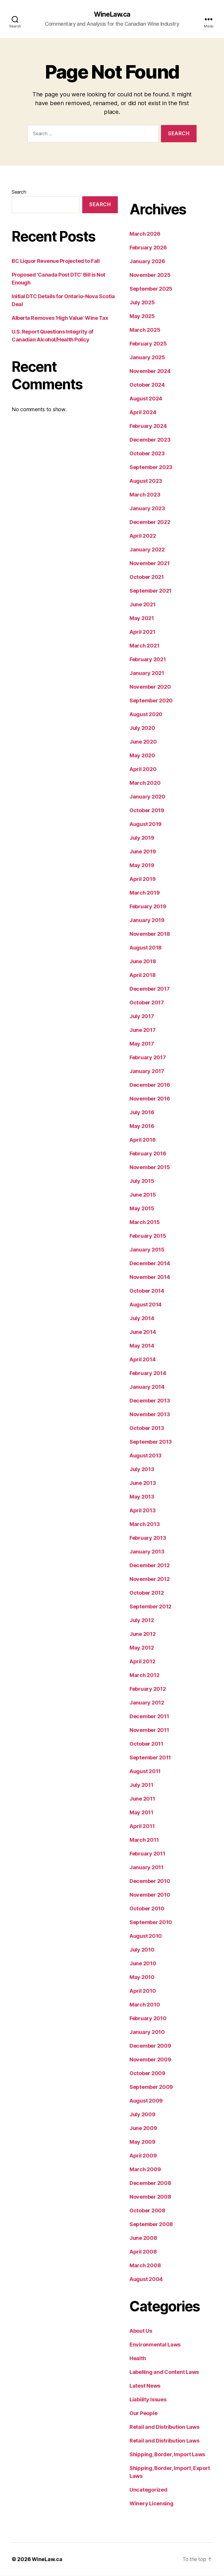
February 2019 (148, 907)
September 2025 (151, 289)
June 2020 (143, 742)
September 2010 (151, 1922)
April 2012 (142, 1662)
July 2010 (142, 1950)
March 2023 (145, 495)
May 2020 (142, 756)
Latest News (145, 2386)
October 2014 (147, 1291)
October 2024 (147, 385)
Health (138, 2358)
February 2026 (148, 248)
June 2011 (142, 1799)
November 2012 (150, 1579)
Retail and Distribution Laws (164, 2427)
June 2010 (143, 1964)
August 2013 (146, 1456)
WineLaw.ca (112, 14)
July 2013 (142, 1469)
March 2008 (145, 2266)
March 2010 (145, 2005)
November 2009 (150, 2060)
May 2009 (142, 2142)
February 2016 (148, 1154)
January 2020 (147, 797)
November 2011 (149, 1730)
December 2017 (150, 989)
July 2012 (142, 1620)
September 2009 (151, 2087)
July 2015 (142, 1181)
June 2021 (143, 605)
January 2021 (147, 673)
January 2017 (147, 1071)
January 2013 (147, 1552)
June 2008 (143, 2238)
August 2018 (146, 948)
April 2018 (142, 975)
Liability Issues (148, 2400)
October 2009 (147, 2073)
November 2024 (150, 371)
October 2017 (147, 1003)
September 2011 (150, 1758)
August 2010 (146, 1936)
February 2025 (148, 344)
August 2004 (146, 2279)
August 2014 (146, 1305)
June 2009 (143, 2128)
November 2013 (150, 1415)
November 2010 (150, 1895)
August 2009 (146, 2101)
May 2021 (142, 618)
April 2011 (142, 1826)
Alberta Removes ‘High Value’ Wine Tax (60, 318)
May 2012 (142, 1648)
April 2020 (143, 769)
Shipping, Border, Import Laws (167, 2455)
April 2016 (142, 1140)
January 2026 (147, 261)
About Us (141, 2331)
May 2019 (142, 865)
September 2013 (151, 1442)
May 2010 (142, 1977)
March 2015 (145, 1222)
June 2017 (143, 1030)
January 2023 (147, 509)
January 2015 (147, 1250)
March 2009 (145, 2170)
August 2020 (146, 714)
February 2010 (148, 2019)
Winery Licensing (152, 2504)
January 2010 (147, 2032)
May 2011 (141, 1813)
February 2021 (148, 660)
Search (19, 192)
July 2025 (142, 303)
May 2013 (142, 1497)
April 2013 (142, 1511)
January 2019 (147, 920)
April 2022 (143, 536)
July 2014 (142, 1318)
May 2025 (142, 316)
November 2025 (150, 275)
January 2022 (147, 550)
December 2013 (150, 1401)
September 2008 (151, 2224)
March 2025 (145, 330)
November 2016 (150, 1099)
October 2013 (147, 1428)
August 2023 (146, 481)
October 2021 (147, 577)
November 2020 (150, 687)
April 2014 (142, 1360)
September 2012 (151, 1607)
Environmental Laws (155, 2345)
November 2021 (150, 563)
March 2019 (145, 893)
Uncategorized (148, 2490)
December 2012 (150, 1566)
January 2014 (147, 1387)
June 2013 (143, 1483)
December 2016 (150, 1085)
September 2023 (151, 467)
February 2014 (148, 1373)
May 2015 (142, 1209)
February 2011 (147, 1854)
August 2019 (146, 824)
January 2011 (147, 1868)
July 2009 (142, 2115)
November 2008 (150, 2197)
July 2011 (141, 1785)
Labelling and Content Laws (164, 2372)
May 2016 (142, 1126)
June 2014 (143, 1332)
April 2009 (143, 2156)
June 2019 (143, 852)
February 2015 (148, 1236)
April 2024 (143, 412)
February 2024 (148, 426)
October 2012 (147, 1593)
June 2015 (143, 1195)
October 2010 (147, 1909)
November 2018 (150, 934)
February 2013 (148, 1538)
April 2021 (142, 632)
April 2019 (142, 879)
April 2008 (143, 2252)
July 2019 (142, 838)
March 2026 (145, 234)
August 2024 (146, 399)
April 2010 (143, 1991)
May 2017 (142, 1044)
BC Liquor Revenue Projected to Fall (55, 261)
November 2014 (150, 1277)
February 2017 (148, 1058)
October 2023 (147, 454)
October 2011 (146, 1744)
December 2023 (150, 440)
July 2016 (142, 1113)
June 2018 (143, 962)
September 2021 (151, 591)
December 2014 (150, 1264)
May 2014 (142, 1346)
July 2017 (142, 1016)
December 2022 (150, 522)
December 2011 (149, 1717)
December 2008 (150, 2183)
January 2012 (147, 1703)
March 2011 (144, 1840)
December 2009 (150, 2046)
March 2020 (145, 783)
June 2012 (143, 1634)
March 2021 (144, 646)
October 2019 (147, 811)
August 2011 (145, 1771)
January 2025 (147, 358)
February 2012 (148, 1689)
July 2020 (142, 728)
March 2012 (144, 1675)
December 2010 (150, 1881)
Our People (143, 2413)
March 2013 (145, 1524)
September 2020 (151, 701)
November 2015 (150, 1167)
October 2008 (147, 2211)
